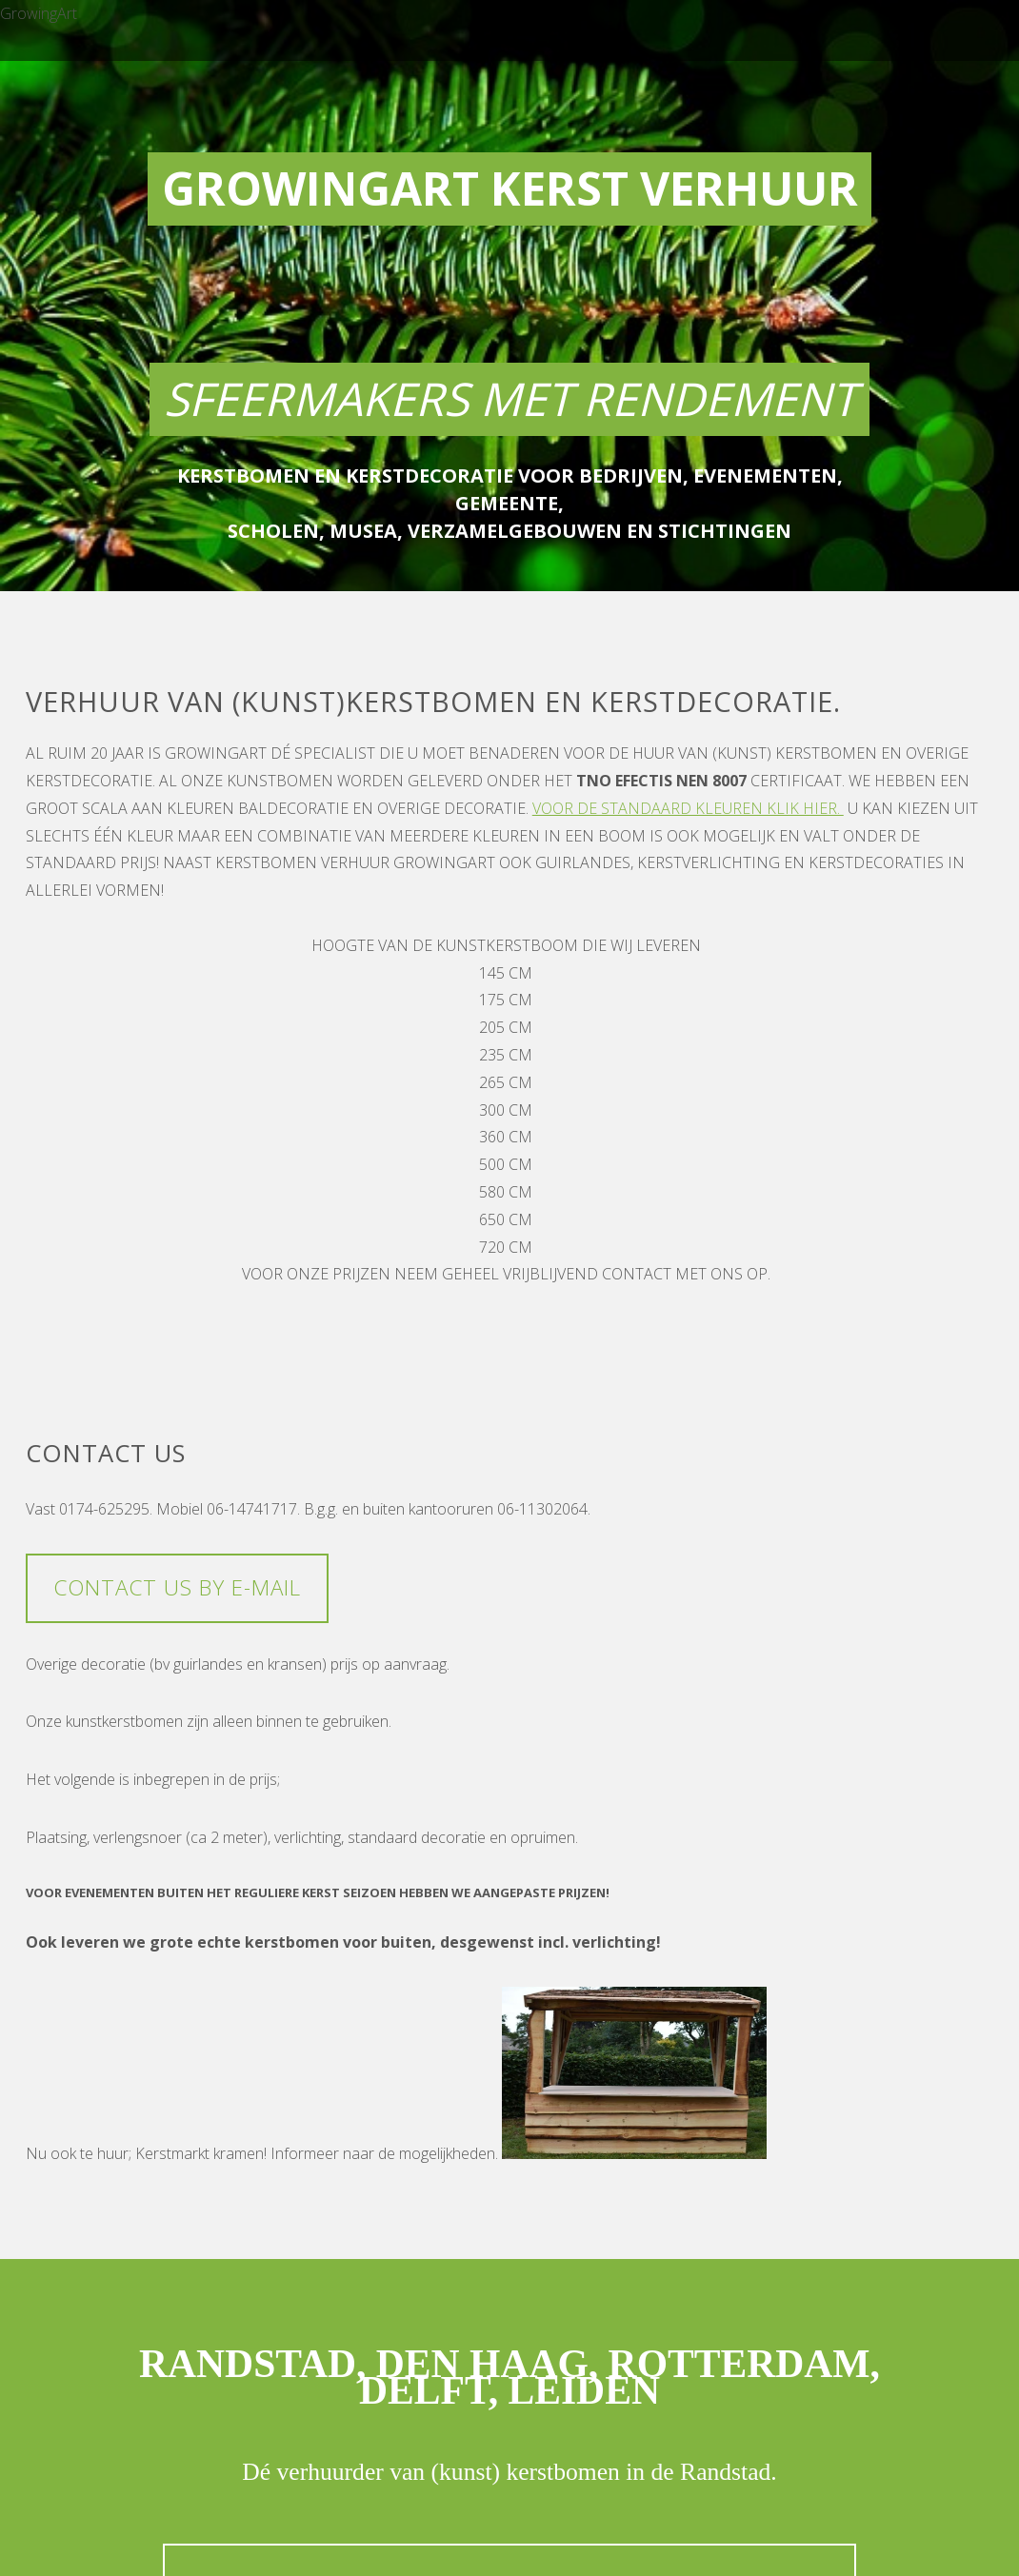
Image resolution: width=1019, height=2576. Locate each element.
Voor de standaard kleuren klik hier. (688, 808)
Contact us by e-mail (177, 1587)
